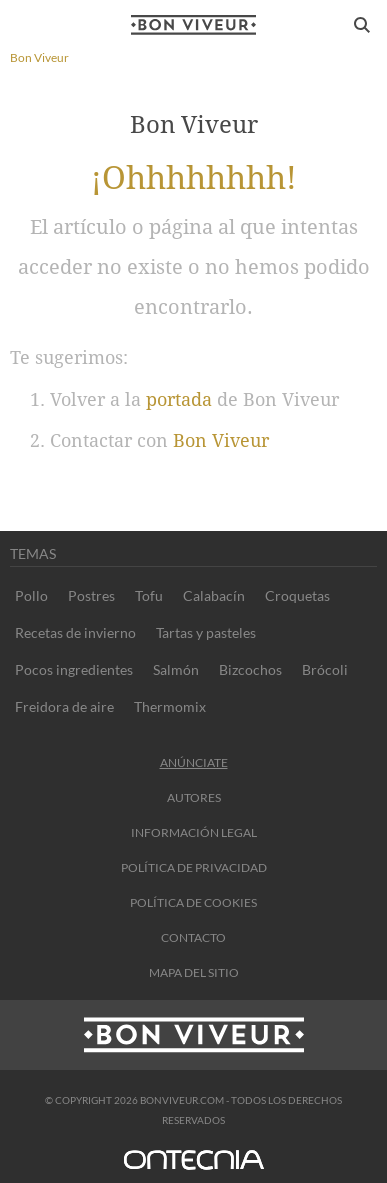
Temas (33, 553)
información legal (194, 832)
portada (179, 399)
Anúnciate (194, 762)
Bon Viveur (221, 440)
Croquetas (297, 595)
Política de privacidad (194, 867)
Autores (194, 797)
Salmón (176, 669)
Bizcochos (250, 669)
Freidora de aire (64, 706)
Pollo (31, 595)
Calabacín (214, 595)
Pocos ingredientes (74, 669)
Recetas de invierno (75, 632)
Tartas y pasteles (206, 632)
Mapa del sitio (194, 972)
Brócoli (325, 669)
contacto (193, 937)
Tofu (149, 595)
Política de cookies (193, 902)
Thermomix (170, 706)
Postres (91, 595)
